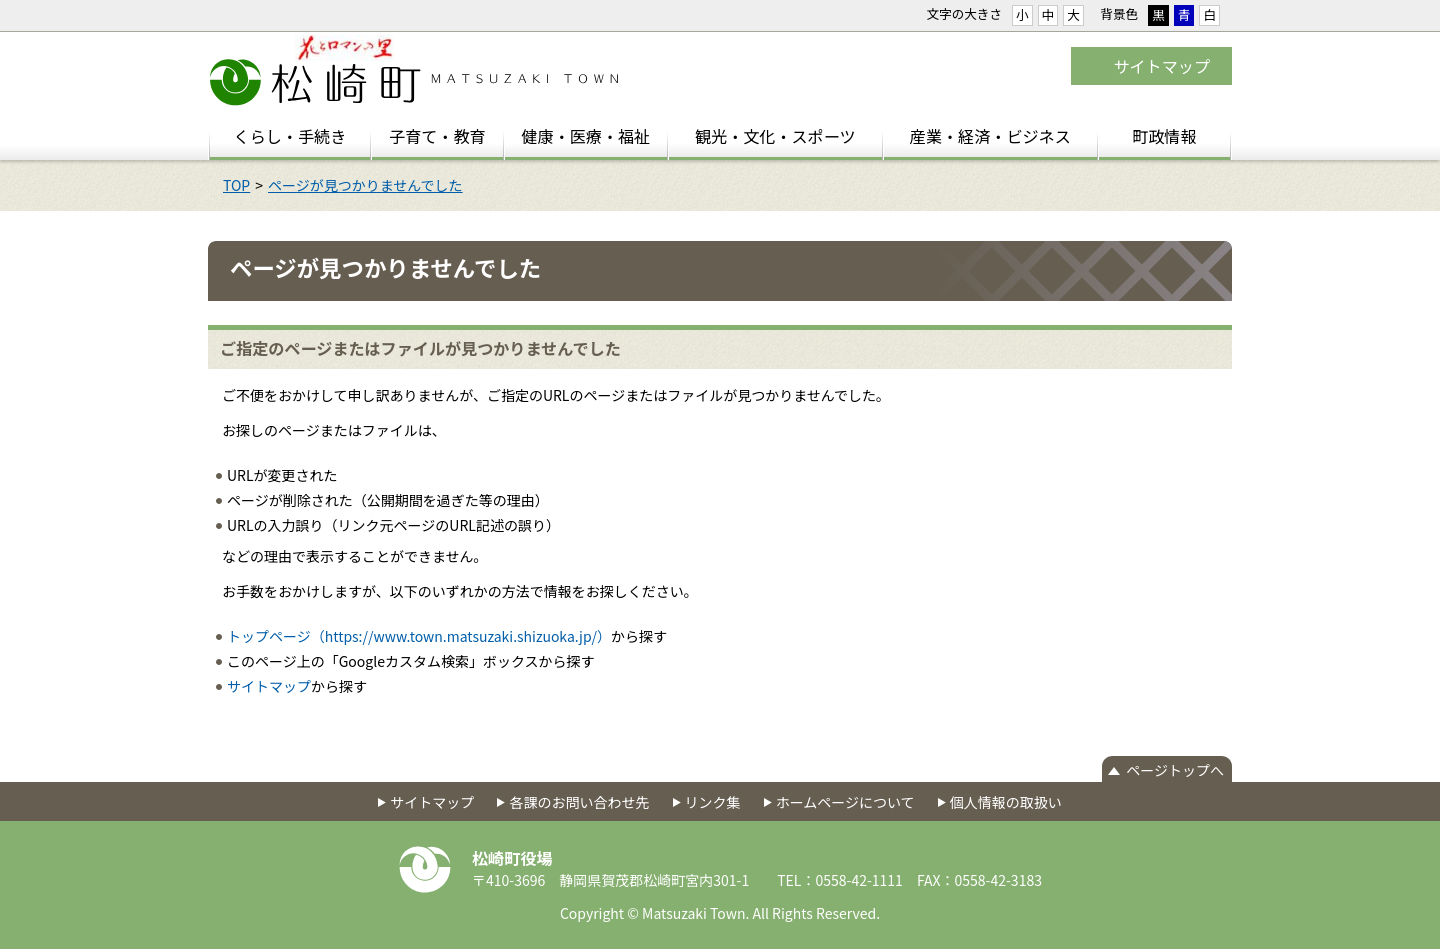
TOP (236, 185)
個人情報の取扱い (1006, 802)
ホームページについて (845, 802)
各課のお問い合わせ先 (579, 802)
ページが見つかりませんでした (365, 185)
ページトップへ (1175, 770)
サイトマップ (1161, 66)
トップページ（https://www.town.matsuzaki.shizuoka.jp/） (419, 636)
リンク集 (713, 802)
